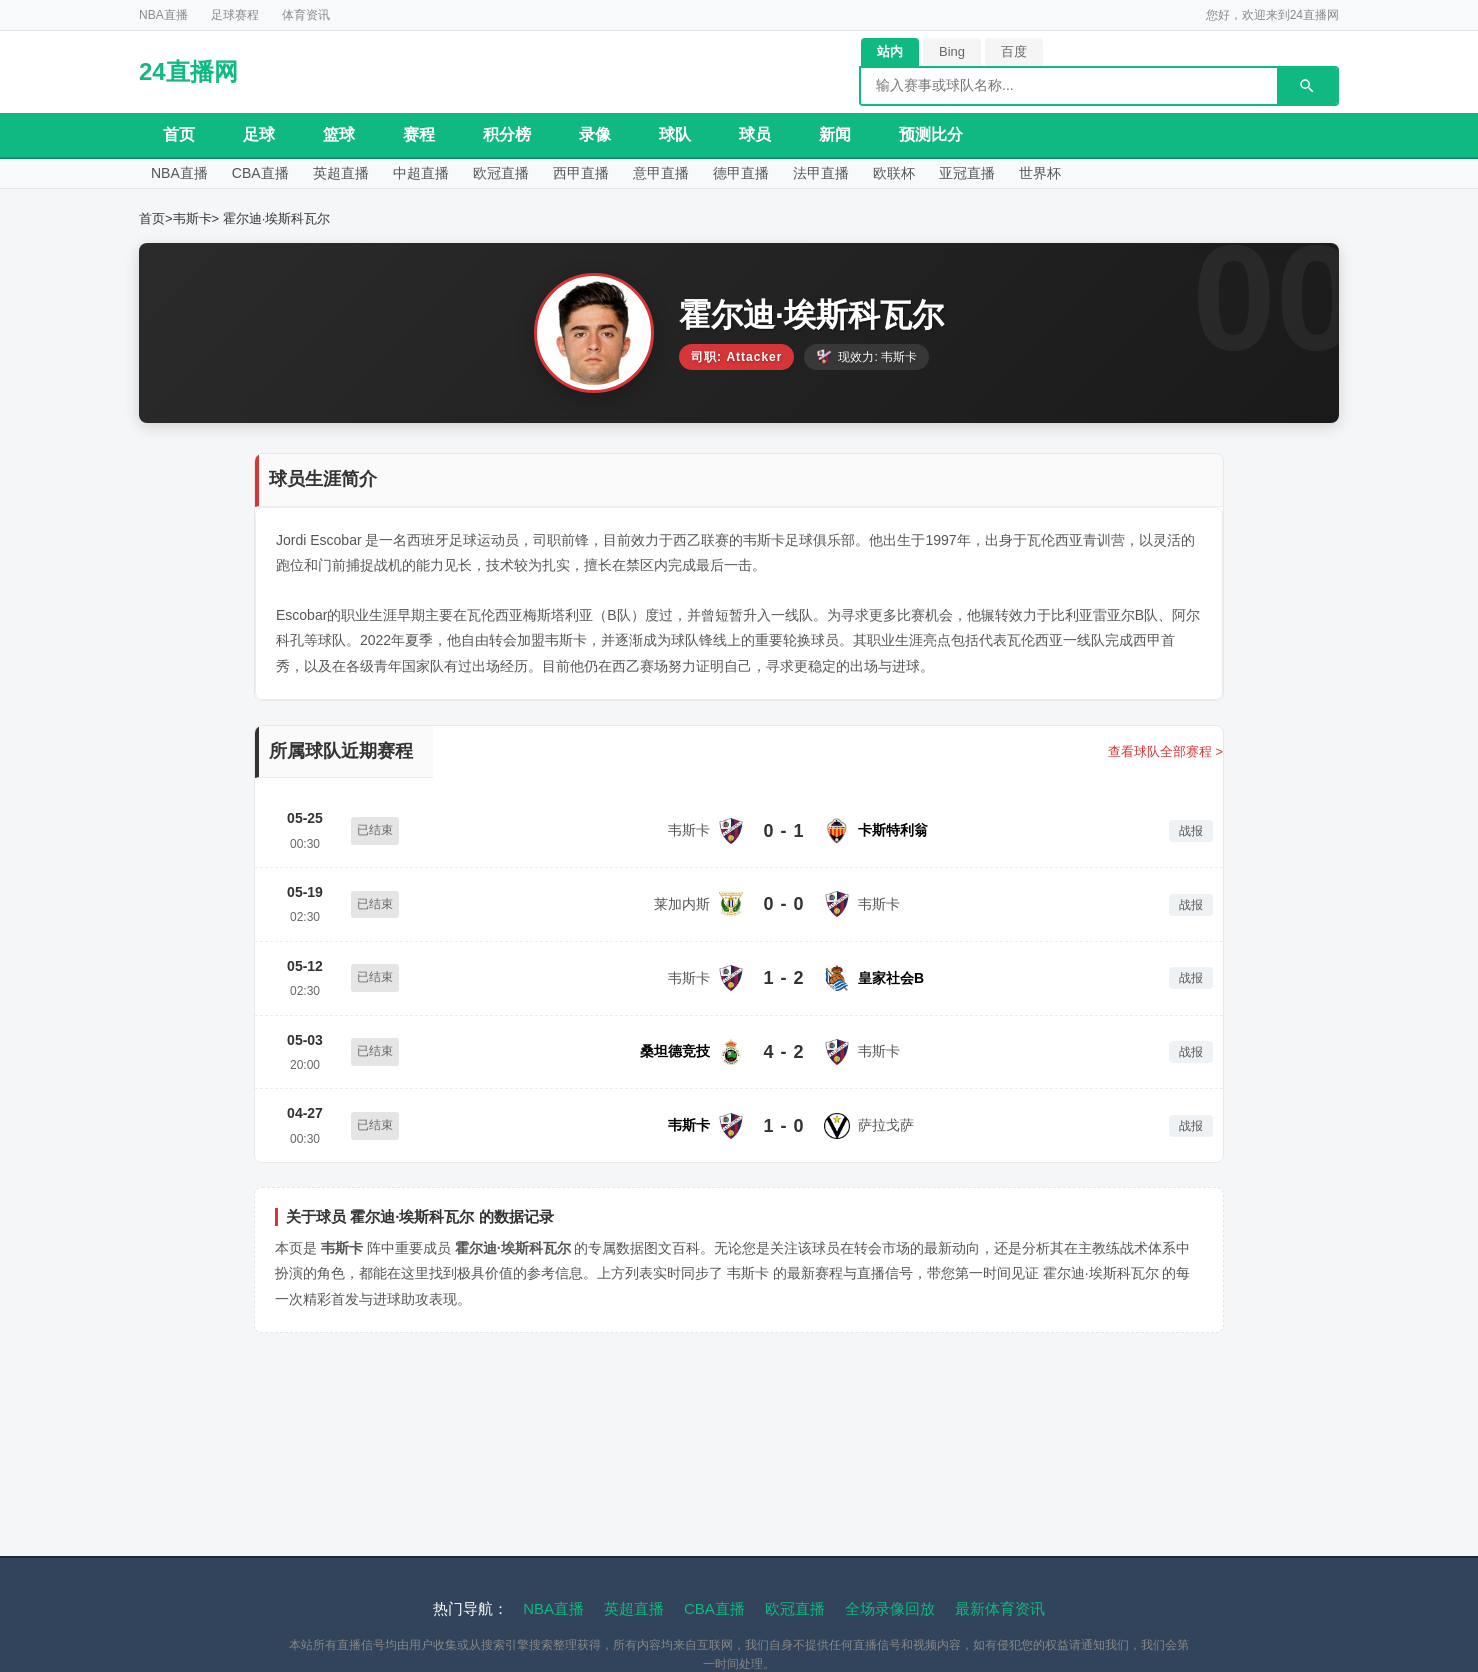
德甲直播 (831, 179)
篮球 (339, 134)
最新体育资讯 (1000, 1620)
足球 (259, 134)
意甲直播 (739, 179)
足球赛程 (235, 15)
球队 (675, 134)
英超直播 (371, 179)
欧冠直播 (555, 179)
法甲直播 (923, 179)
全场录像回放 (890, 1620)
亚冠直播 (1093, 179)
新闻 (835, 134)
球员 (755, 134)
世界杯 (1178, 179)
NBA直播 (163, 15)
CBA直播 (278, 179)
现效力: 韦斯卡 (866, 369)
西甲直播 (647, 179)
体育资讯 (306, 15)
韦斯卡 (192, 230)
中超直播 (463, 179)
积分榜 (507, 134)
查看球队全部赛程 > (1165, 763)
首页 (179, 134)
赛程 (419, 134)
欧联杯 (1008, 179)
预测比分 (931, 134)
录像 (595, 134)
